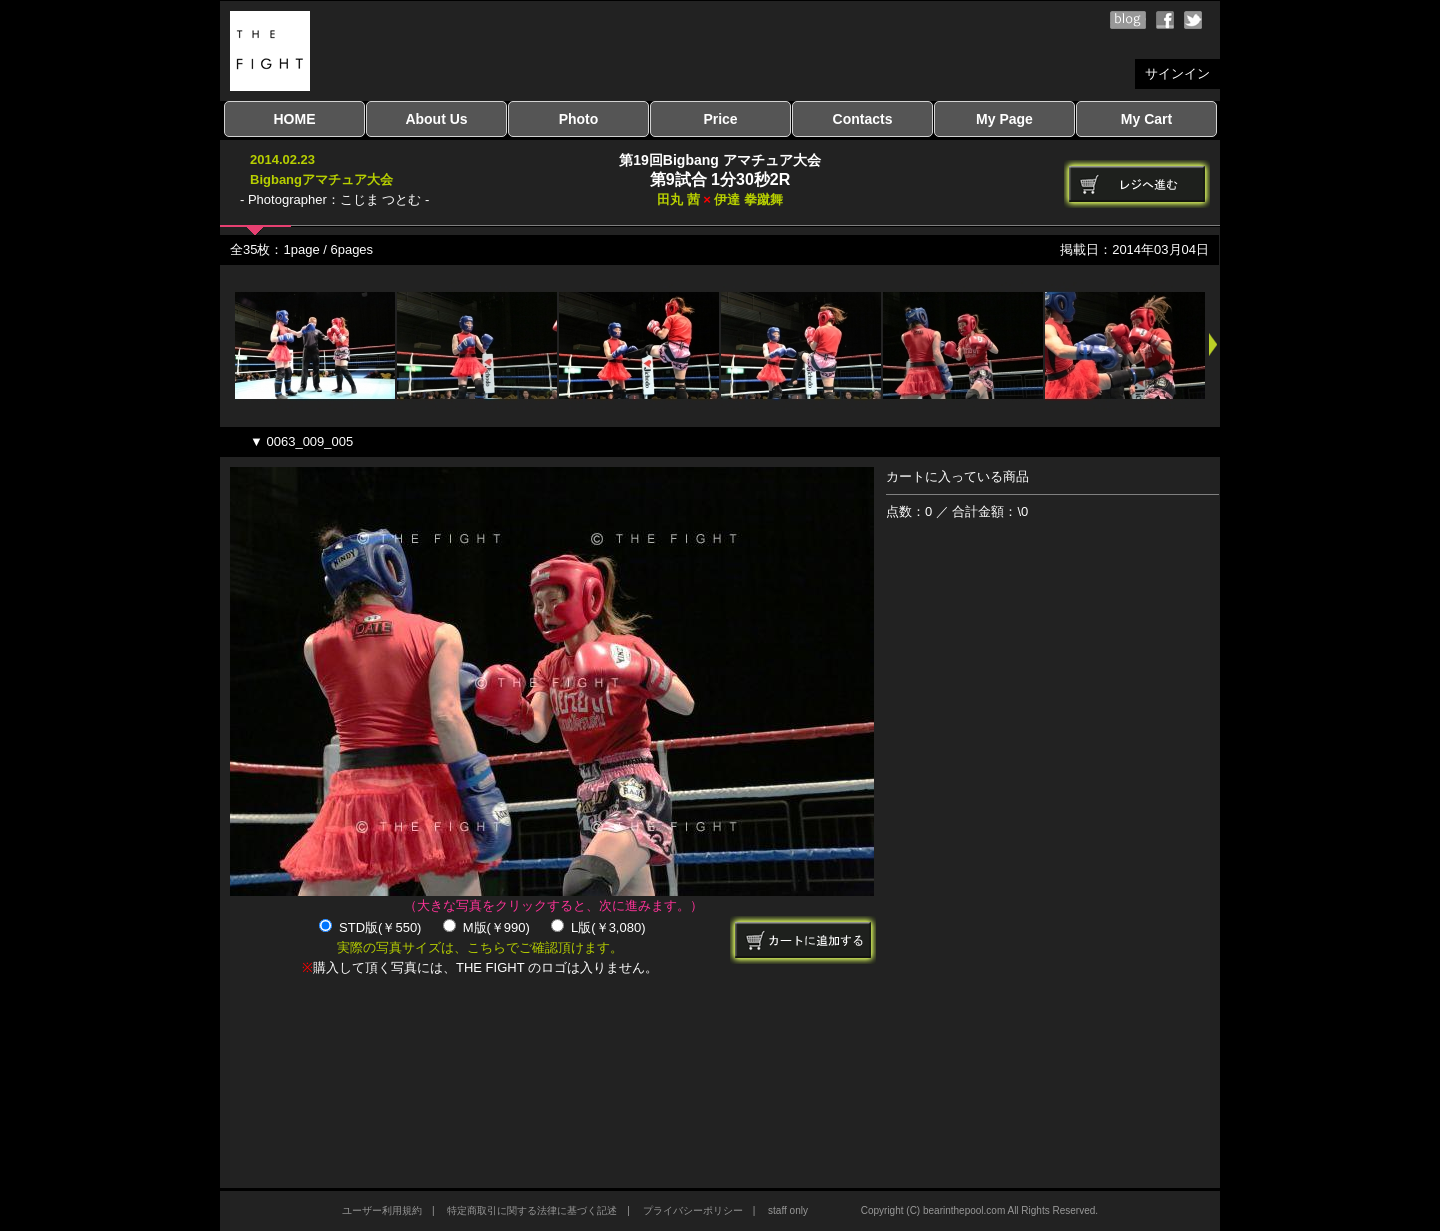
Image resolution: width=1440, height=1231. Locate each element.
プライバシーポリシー (693, 1210)
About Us (436, 119)
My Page (1004, 119)
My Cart (1146, 119)
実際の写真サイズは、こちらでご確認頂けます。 (480, 947)
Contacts (863, 119)
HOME (295, 119)
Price (720, 119)
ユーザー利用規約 (382, 1210)
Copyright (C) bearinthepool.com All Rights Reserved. (979, 1210)
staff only (788, 1210)
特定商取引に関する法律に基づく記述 (532, 1210)
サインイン (1177, 73)
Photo (579, 119)
